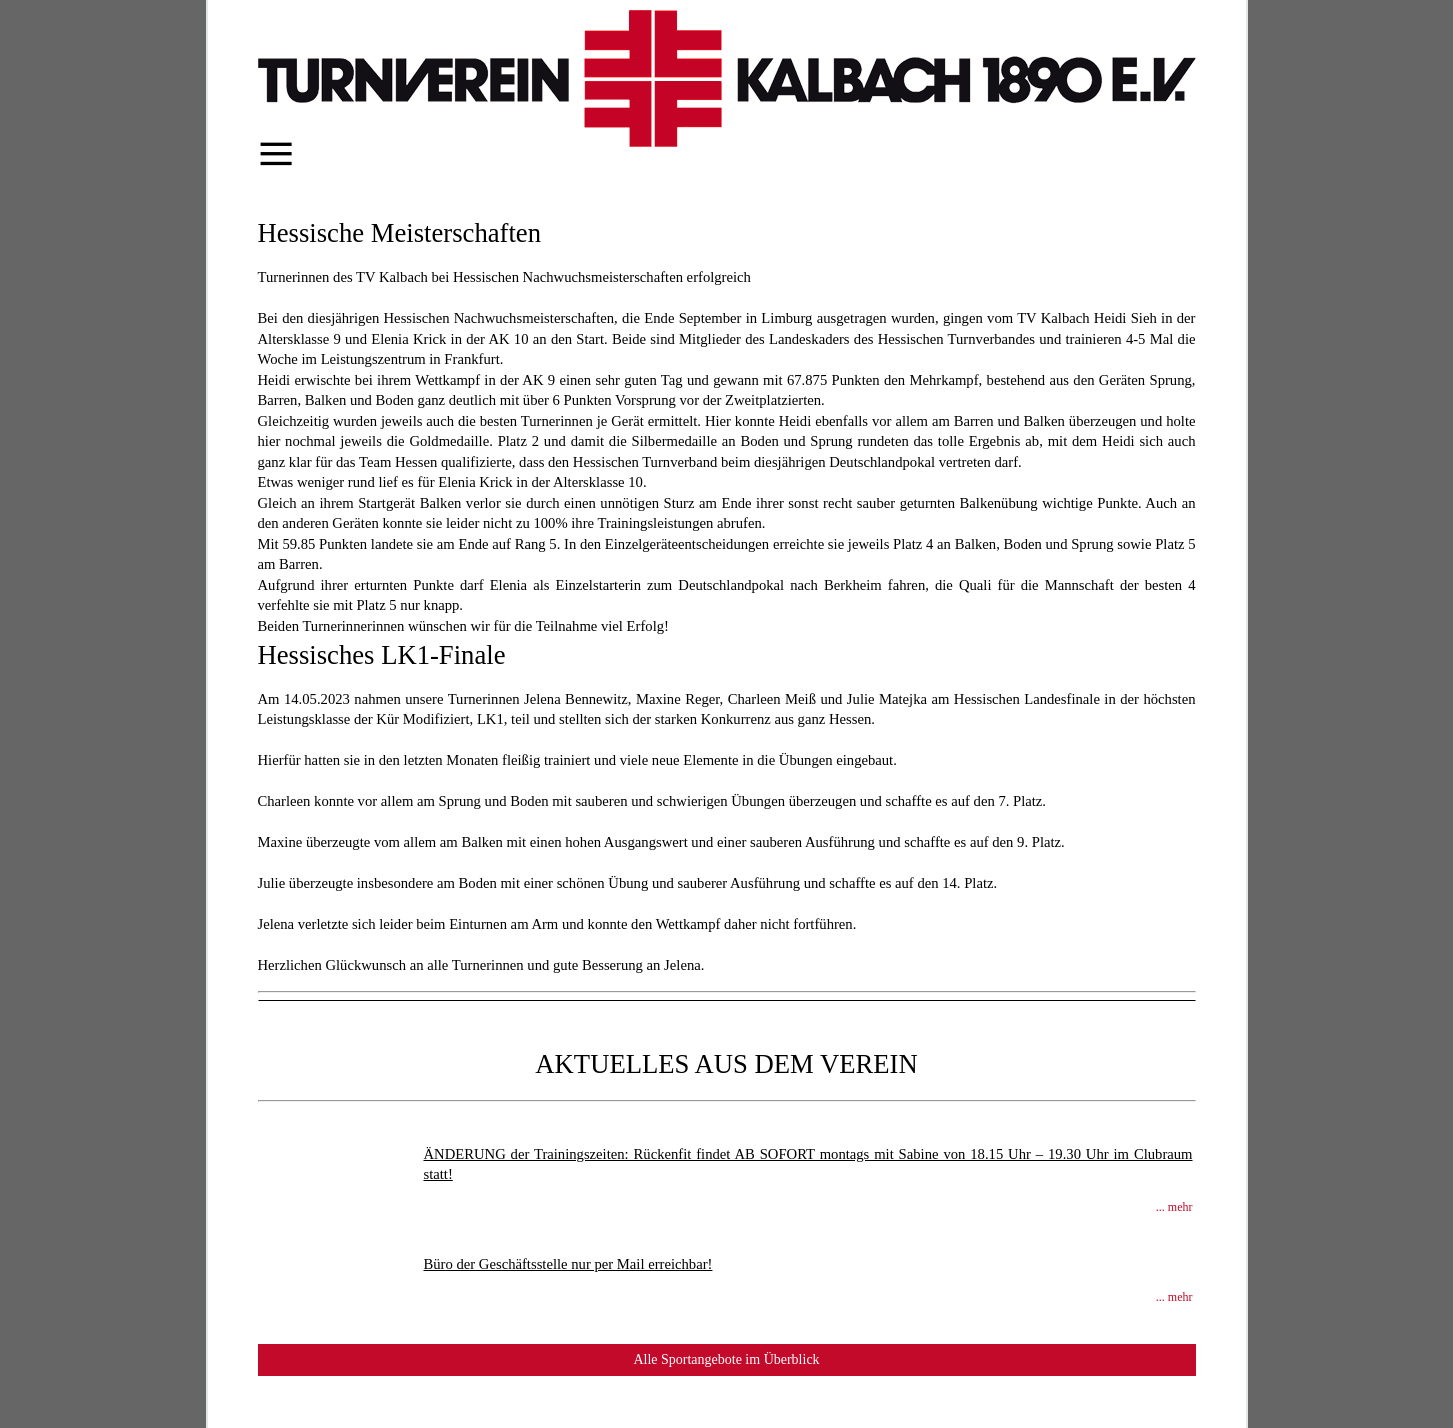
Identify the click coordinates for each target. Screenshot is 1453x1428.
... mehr (1174, 1207)
